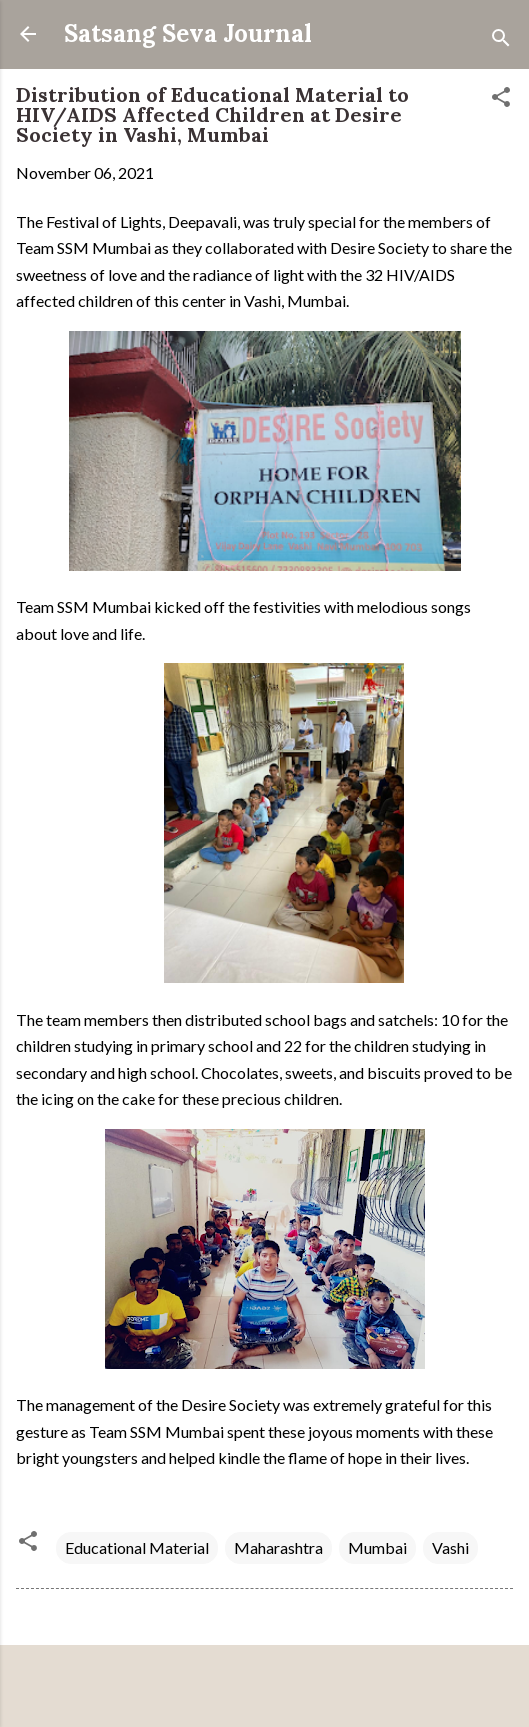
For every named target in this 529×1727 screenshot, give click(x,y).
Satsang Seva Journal (188, 33)
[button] (501, 100)
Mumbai (377, 1547)
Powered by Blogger (264, 1688)
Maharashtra (278, 1547)
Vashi (450, 1547)
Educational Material (137, 1547)
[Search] (501, 40)
